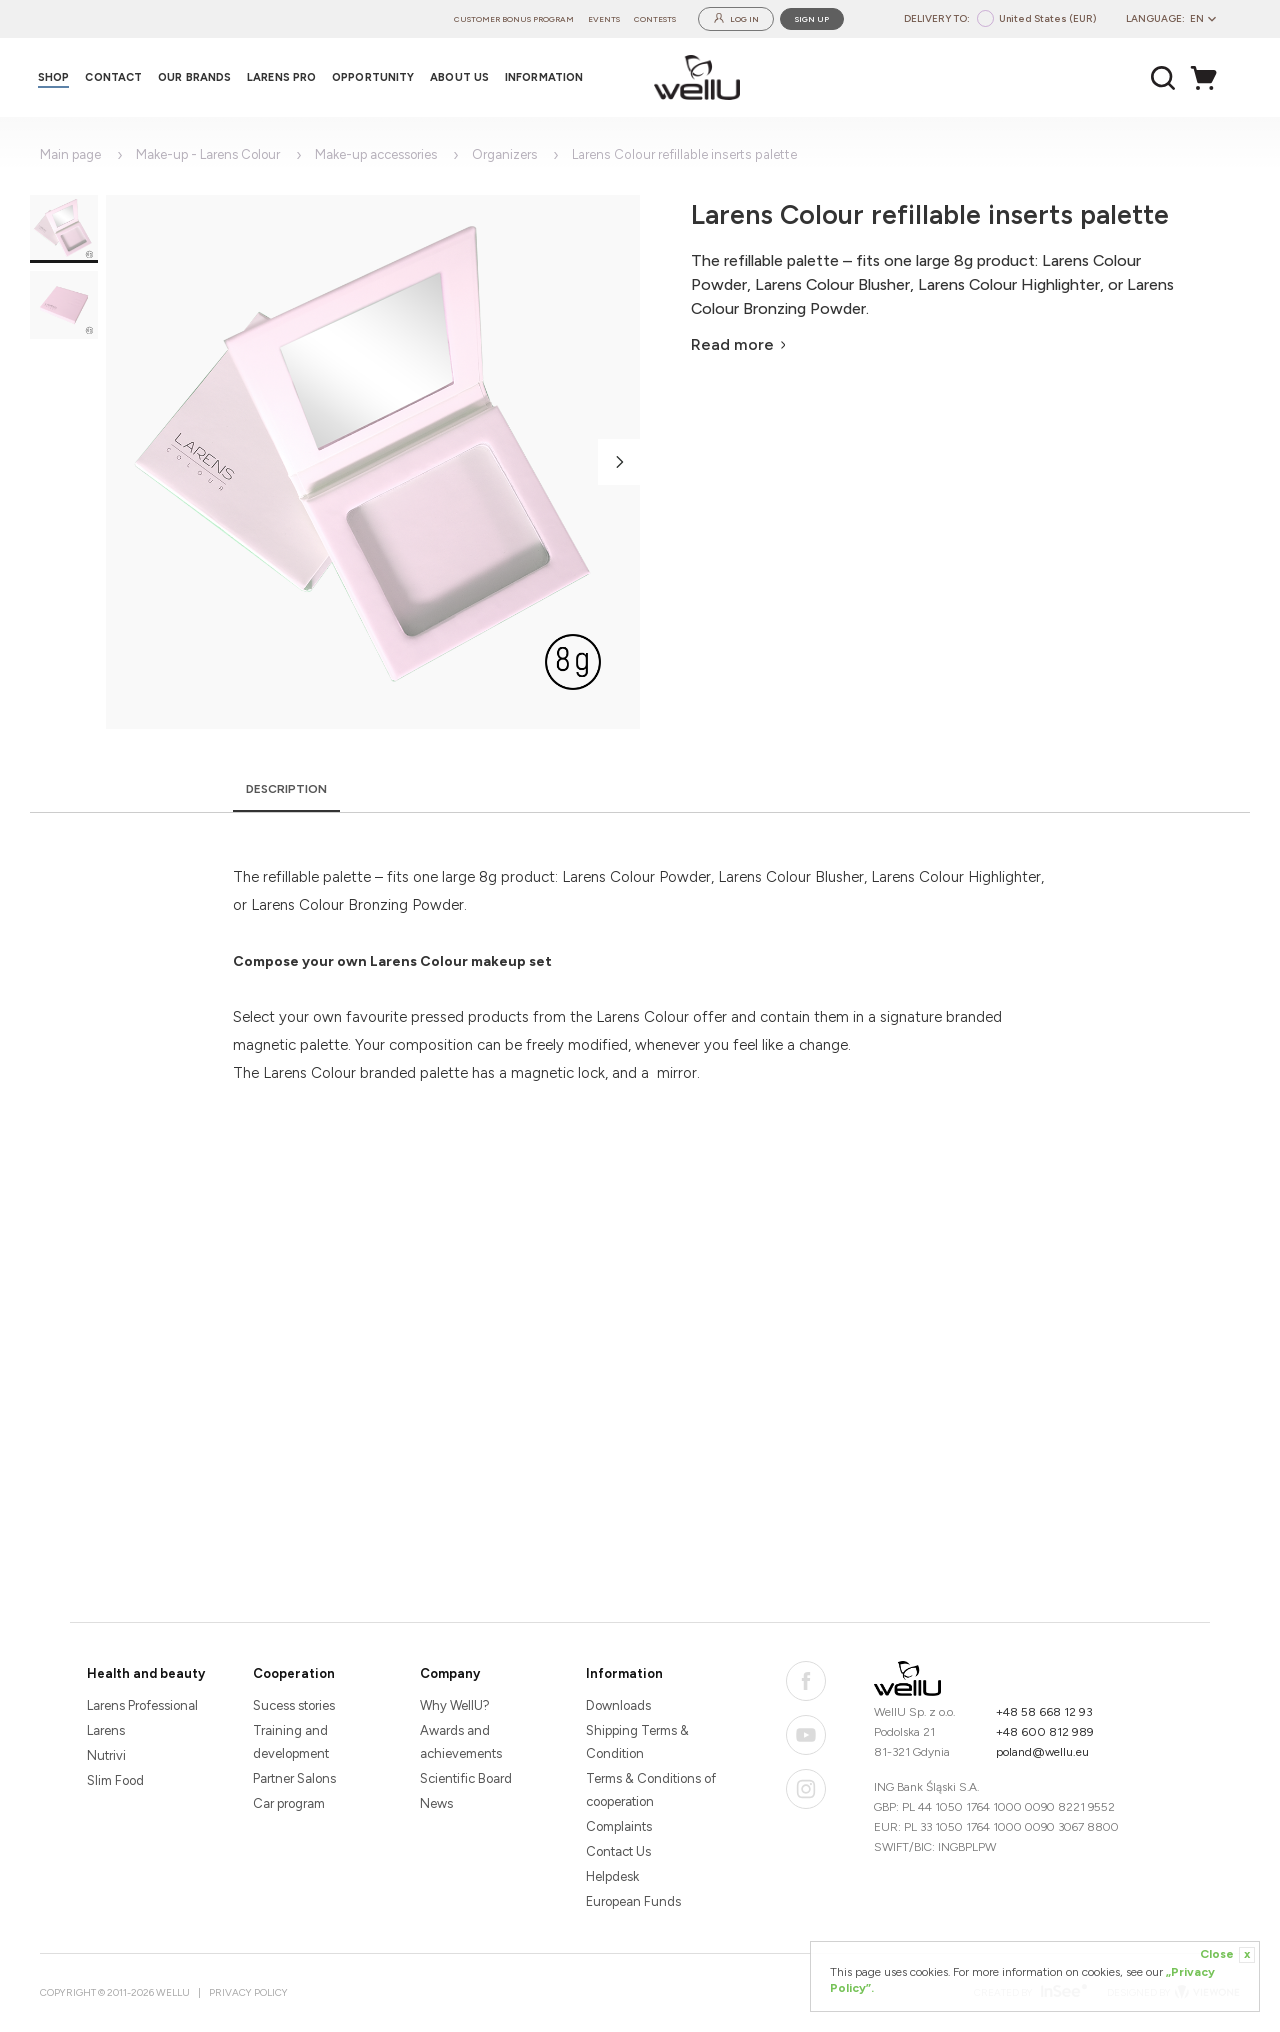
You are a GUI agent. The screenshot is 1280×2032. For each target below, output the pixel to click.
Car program (289, 1803)
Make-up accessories (376, 154)
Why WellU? (455, 1705)
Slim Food (115, 1780)
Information (624, 1673)
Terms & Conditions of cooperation (651, 1790)
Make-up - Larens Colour (208, 154)
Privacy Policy (248, 1992)
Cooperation (294, 1673)
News (436, 1803)
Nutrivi (106, 1755)
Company (450, 1673)
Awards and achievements (461, 1742)
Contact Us (618, 1851)
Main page (70, 154)
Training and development (291, 1742)
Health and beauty (146, 1673)
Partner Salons (294, 1778)
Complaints (619, 1826)
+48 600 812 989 (1045, 1732)
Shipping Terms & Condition (637, 1742)
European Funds (633, 1901)
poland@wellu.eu (1042, 1752)
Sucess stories (294, 1705)
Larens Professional (142, 1705)
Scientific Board (466, 1778)
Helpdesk (612, 1876)
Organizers (504, 154)
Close (1227, 1955)
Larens (106, 1730)
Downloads (618, 1705)
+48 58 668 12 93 (1044, 1712)
